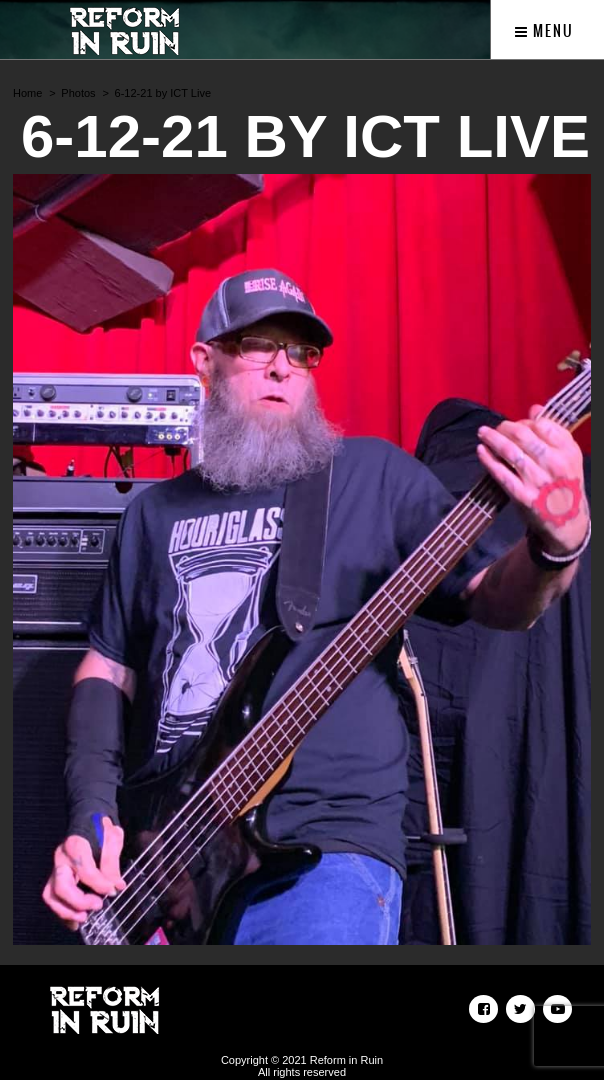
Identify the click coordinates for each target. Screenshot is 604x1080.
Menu (544, 31)
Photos (78, 93)
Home (27, 93)
